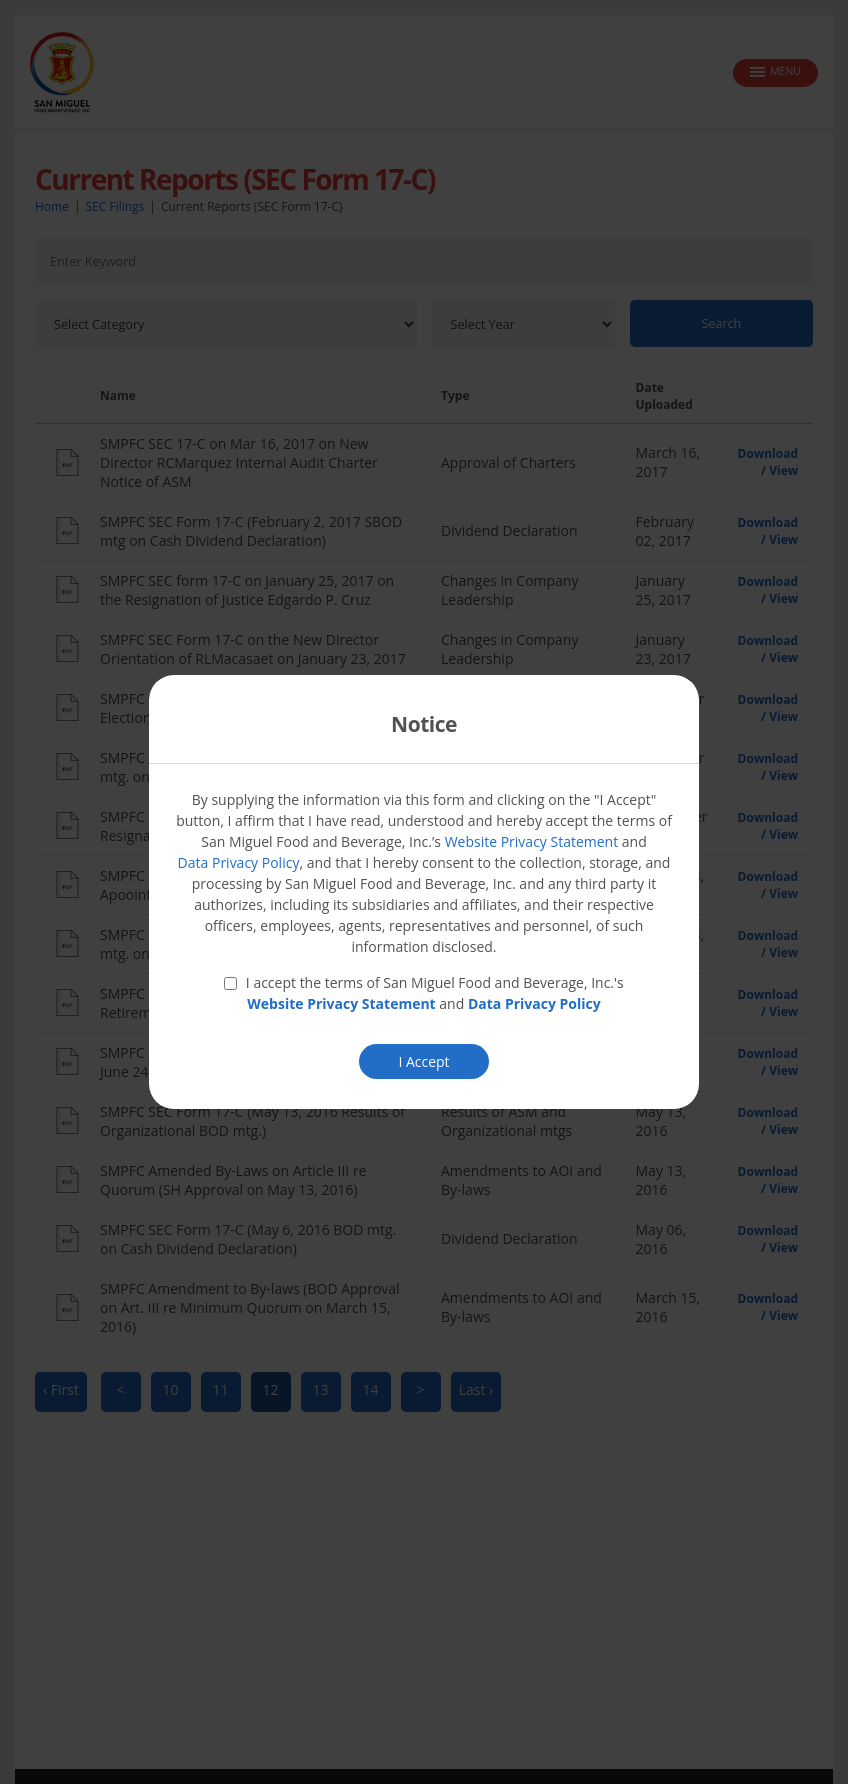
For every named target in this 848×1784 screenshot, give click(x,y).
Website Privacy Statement (532, 841)
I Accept (423, 1061)
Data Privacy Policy (239, 862)
